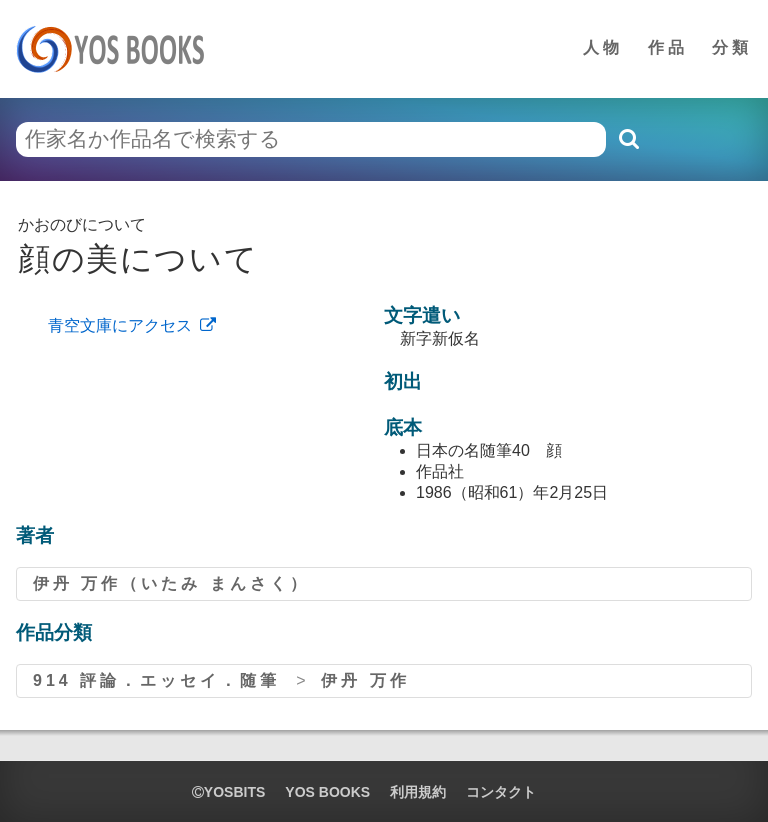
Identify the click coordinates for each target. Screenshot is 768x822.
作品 (668, 47)
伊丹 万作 (365, 680)
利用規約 (418, 792)
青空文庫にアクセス (120, 325)
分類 (732, 47)
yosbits (228, 792)
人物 (603, 47)
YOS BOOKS (327, 792)
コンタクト (501, 792)
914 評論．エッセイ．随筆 (156, 680)
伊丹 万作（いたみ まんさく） (171, 583)
